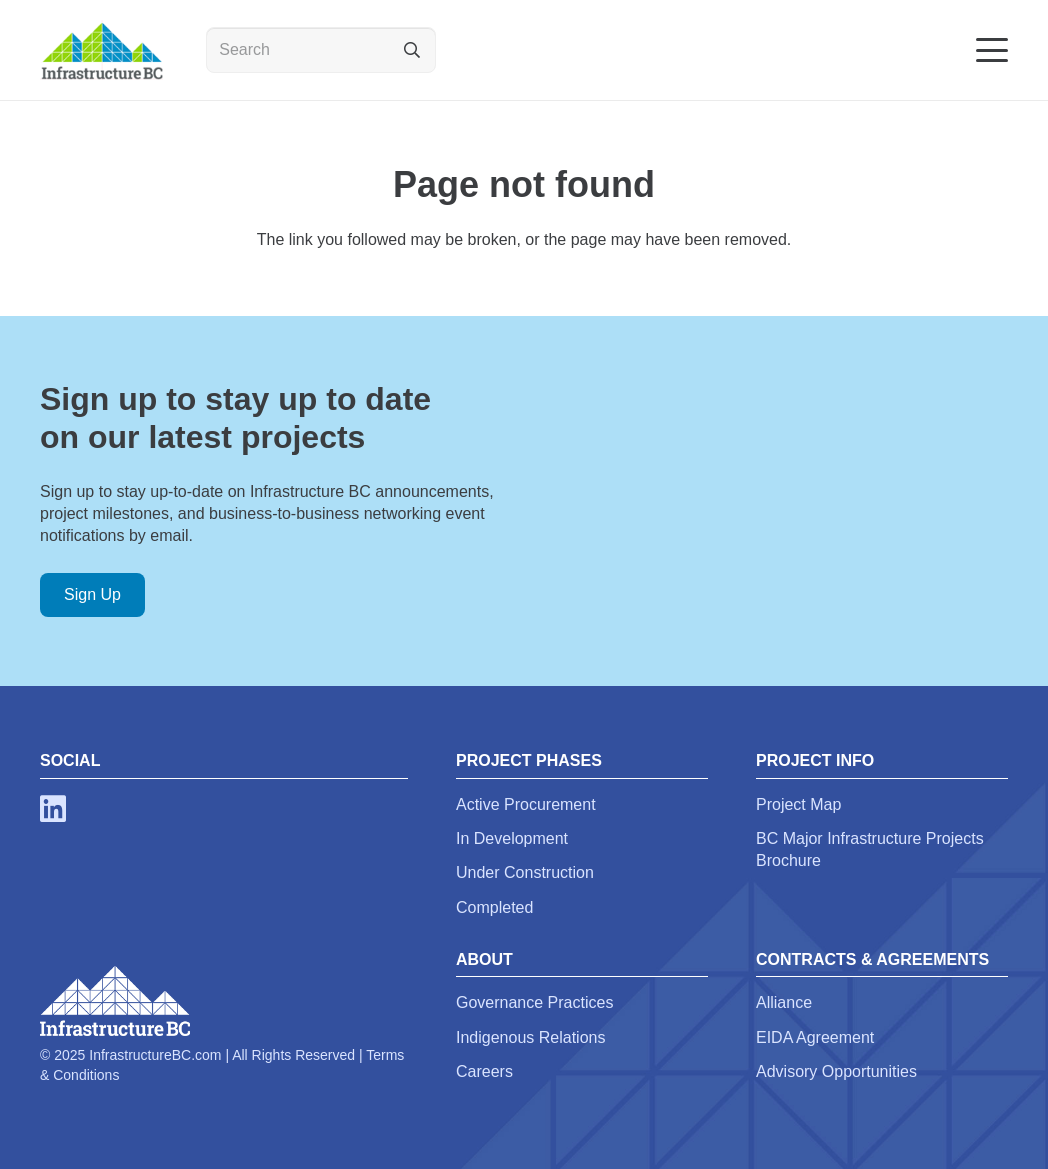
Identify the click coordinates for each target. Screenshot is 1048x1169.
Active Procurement (526, 804)
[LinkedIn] (53, 809)
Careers (484, 1071)
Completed (494, 907)
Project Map (798, 804)
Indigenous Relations (530, 1037)
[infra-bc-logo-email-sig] (101, 50)
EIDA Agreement (815, 1037)
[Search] (321, 50)
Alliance (784, 1002)
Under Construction (525, 872)
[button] (992, 50)
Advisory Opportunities (836, 1071)
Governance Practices (534, 1002)
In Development (512, 838)
